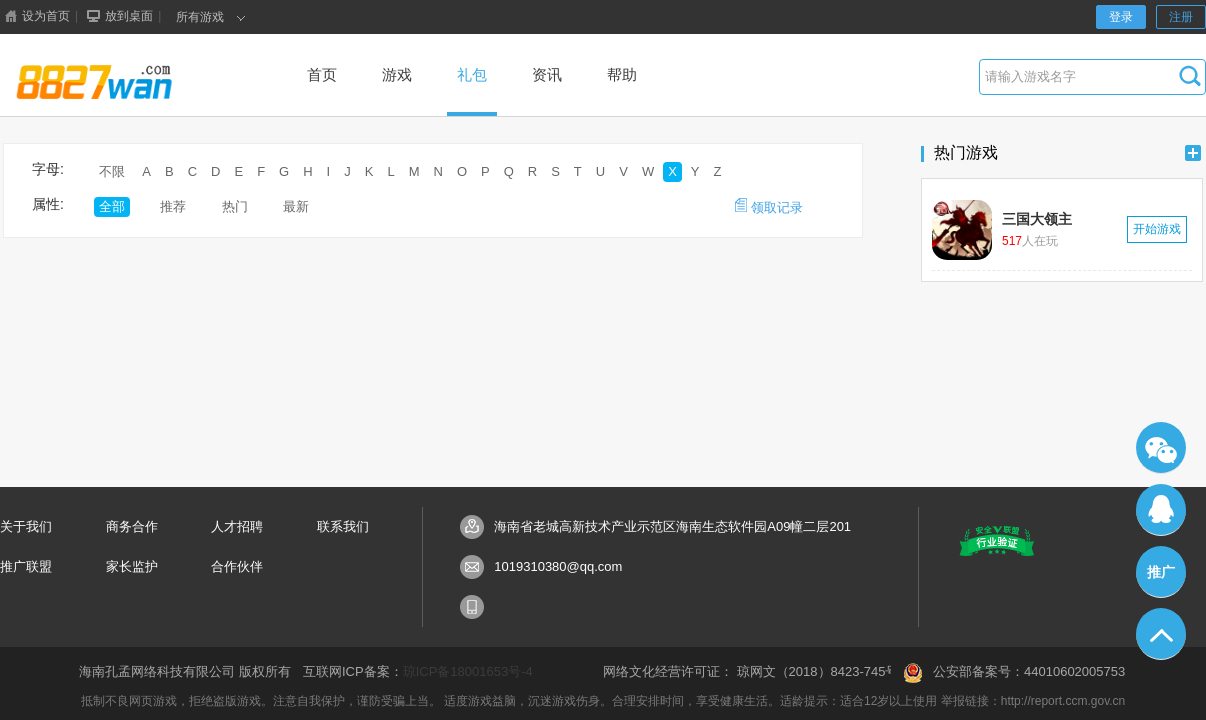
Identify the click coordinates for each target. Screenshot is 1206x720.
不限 (112, 171)
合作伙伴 (237, 566)
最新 (296, 206)
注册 (1181, 17)
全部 (112, 206)
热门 (235, 206)
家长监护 (132, 566)
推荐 (173, 206)
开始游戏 (1157, 229)
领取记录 (769, 206)
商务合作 (132, 526)
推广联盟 (26, 566)
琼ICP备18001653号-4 (468, 671)
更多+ (1193, 153)
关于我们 (26, 526)
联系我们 (343, 526)
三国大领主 (1037, 219)
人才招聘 (237, 526)
